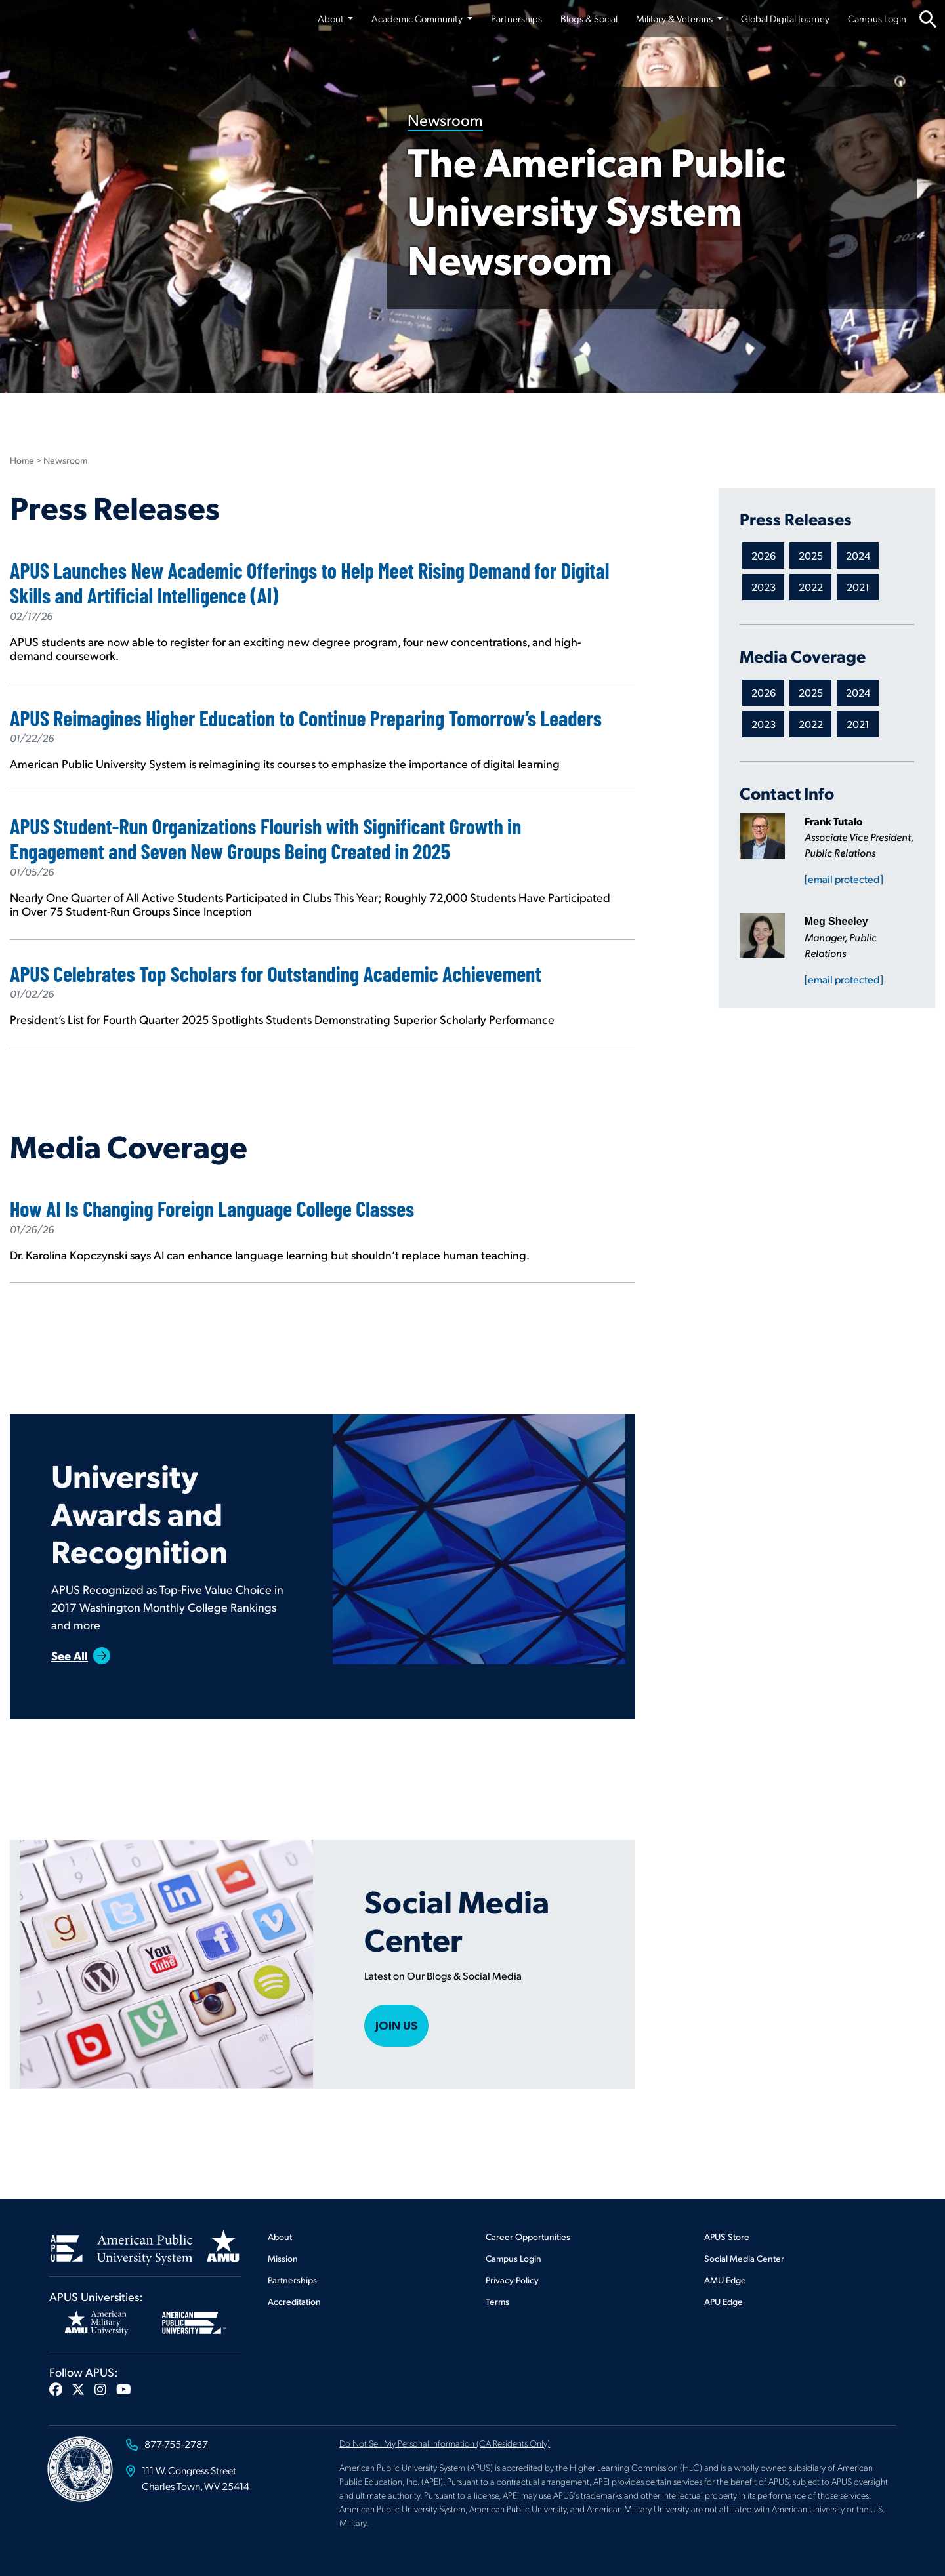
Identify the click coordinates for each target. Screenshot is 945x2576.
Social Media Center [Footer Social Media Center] (744, 2258)
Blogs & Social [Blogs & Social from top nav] (589, 18)
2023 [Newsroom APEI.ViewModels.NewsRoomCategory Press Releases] (763, 587)
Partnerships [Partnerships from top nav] (516, 18)
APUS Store (726, 2236)
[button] (55, 2389)
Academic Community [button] (418, 18)
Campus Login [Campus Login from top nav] (877, 18)
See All (69, 1655)
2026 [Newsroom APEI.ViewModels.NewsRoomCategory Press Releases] (763, 555)
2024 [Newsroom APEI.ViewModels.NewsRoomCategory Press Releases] (858, 555)
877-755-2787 (176, 2444)
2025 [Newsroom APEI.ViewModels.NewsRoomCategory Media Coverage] (811, 692)
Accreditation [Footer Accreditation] (294, 2301)
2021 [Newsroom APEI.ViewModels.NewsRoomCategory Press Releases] (858, 587)
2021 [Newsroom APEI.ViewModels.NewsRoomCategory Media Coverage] (858, 724)
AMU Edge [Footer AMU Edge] (725, 2279)
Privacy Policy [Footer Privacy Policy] (512, 2279)
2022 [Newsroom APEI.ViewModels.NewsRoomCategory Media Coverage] (811, 724)
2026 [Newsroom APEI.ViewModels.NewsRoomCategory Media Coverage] (763, 692)
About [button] (332, 18)
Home (22, 460)
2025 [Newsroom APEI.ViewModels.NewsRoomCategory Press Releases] (811, 555)
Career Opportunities (528, 2236)
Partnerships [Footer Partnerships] (292, 2279)
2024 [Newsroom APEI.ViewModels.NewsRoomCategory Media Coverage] (858, 692)
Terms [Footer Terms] (497, 2301)
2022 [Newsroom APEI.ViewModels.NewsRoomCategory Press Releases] (811, 587)
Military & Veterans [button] (675, 18)
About (280, 2236)
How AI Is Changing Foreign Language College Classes (214, 1208)
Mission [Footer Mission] (283, 2258)
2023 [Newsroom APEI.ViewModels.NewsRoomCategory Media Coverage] (763, 724)
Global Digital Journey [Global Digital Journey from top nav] (785, 18)
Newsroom (445, 119)
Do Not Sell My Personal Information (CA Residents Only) (444, 2443)
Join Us (396, 2025)
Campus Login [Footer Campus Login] (513, 2258)
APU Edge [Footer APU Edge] (723, 2301)
